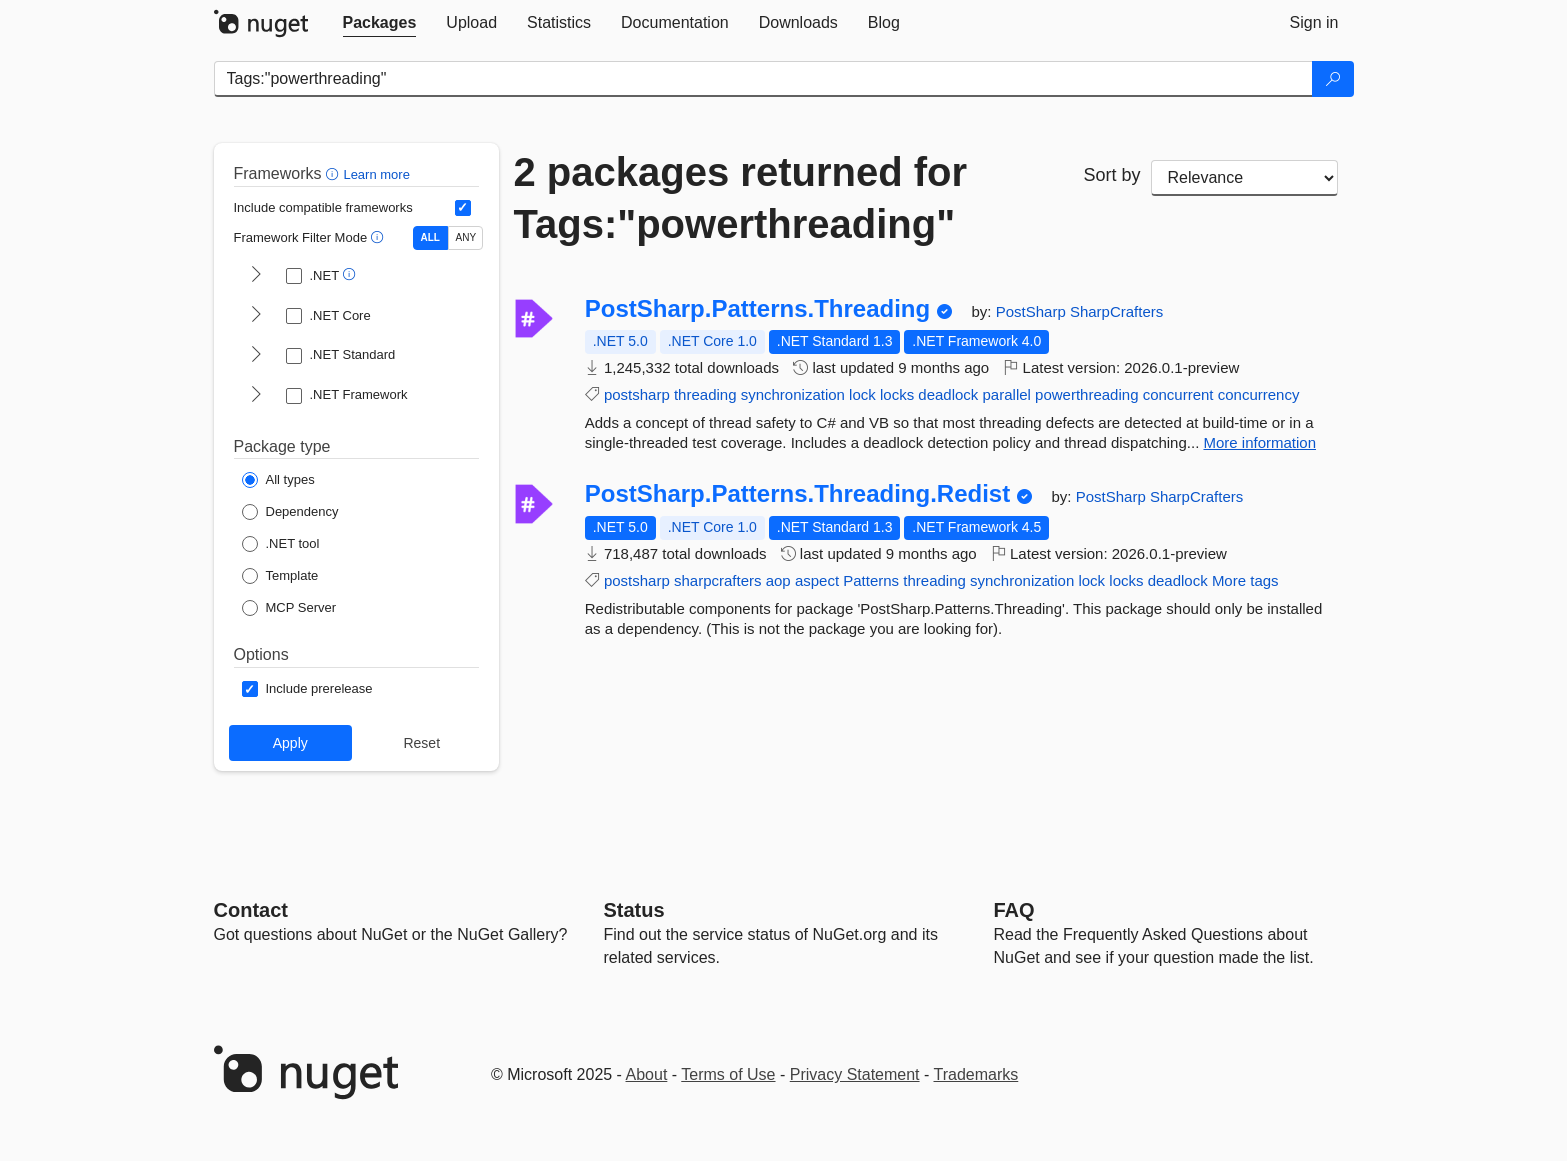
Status (634, 910)
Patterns (871, 580)
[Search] (1333, 79)
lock (862, 394)
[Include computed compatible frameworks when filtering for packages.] (463, 208)
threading (705, 394)
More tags (1245, 580)
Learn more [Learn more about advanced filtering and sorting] (376, 174)
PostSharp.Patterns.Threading (757, 309)
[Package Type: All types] (278, 480)
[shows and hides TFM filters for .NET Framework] (256, 396)
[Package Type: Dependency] (290, 512)
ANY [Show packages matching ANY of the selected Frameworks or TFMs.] (466, 237)
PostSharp (1033, 311)
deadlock (948, 394)
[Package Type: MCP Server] (289, 608)
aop (778, 580)
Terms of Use (728, 1074)
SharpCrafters (1116, 311)
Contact (251, 910)
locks (897, 394)
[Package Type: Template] (280, 576)
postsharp (637, 394)
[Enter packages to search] (763, 79)
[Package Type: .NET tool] (281, 544)
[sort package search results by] (1245, 178)
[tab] (380, 23)
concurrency (1259, 394)
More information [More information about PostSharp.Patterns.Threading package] (1259, 442)
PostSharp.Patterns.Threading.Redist (797, 494)
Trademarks (976, 1074)
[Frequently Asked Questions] (1014, 910)
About (647, 1074)
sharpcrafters (718, 580)
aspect (817, 580)
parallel (1007, 394)
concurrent (1178, 394)
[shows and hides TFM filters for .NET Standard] (256, 356)
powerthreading (1086, 394)
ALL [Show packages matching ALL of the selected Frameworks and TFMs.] (430, 237)
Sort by (1111, 175)
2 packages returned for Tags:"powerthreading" (741, 198)
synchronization (793, 394)
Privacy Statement (855, 1074)
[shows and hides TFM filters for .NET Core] (256, 316)
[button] (334, 173)
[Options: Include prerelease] (307, 689)
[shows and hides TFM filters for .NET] (256, 276)
